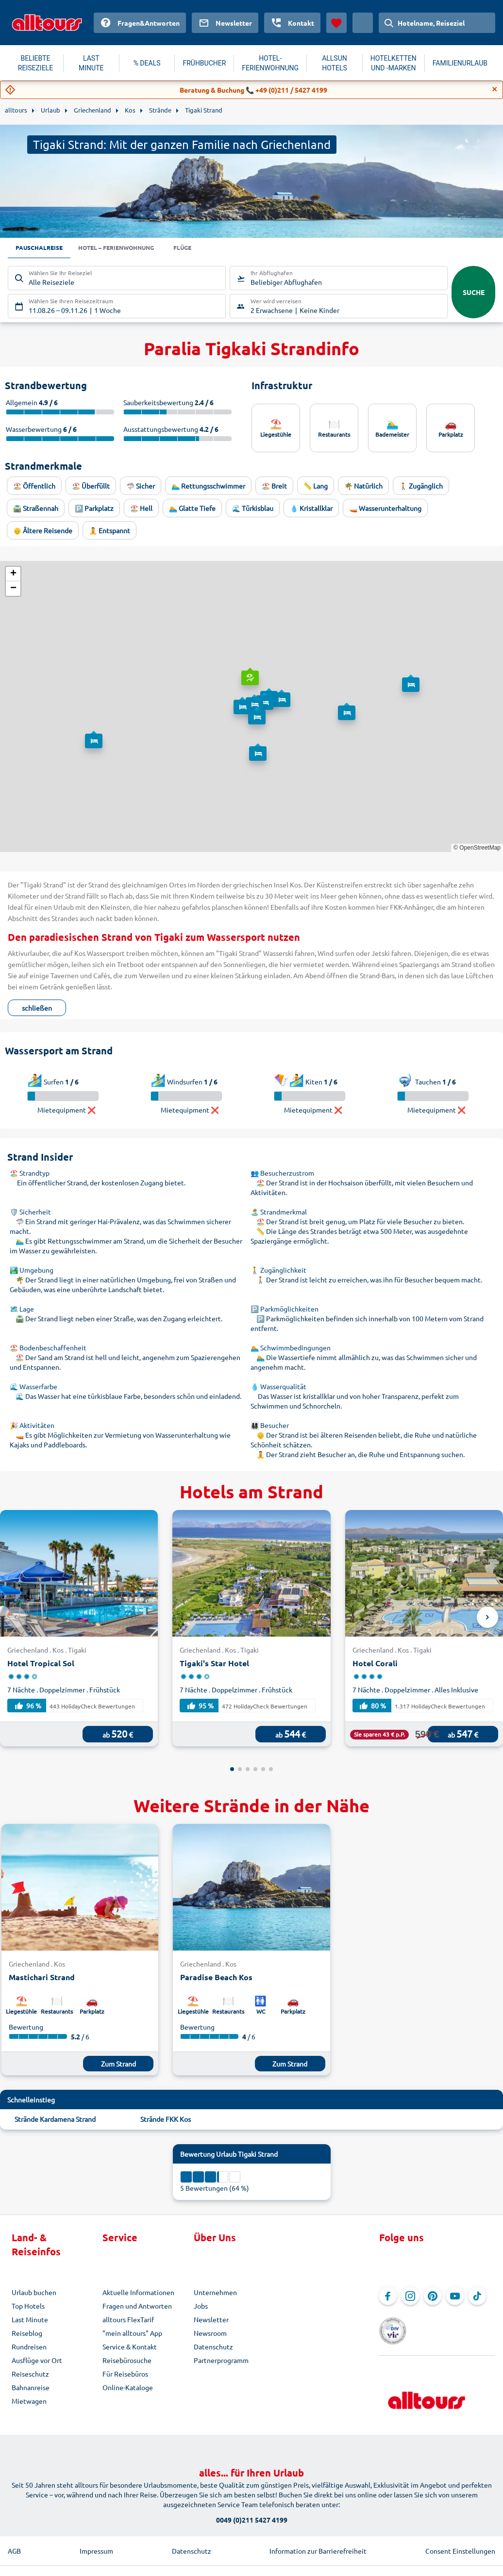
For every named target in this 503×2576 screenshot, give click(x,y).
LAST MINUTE (91, 63)
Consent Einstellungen (460, 2537)
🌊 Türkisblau (252, 509)
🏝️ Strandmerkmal (279, 1212)
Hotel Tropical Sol (40, 1664)
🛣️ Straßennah (35, 509)
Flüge (203, 248)
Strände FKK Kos (165, 2120)
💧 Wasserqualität (278, 1387)
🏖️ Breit (274, 486)
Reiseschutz (30, 2374)
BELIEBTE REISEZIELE (35, 63)
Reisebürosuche (126, 2361)
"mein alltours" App (132, 2334)
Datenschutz (213, 2347)
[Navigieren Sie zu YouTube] (455, 2297)
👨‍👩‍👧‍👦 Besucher (270, 1426)
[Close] (495, 89)
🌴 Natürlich (363, 486)
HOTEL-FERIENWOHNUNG (270, 63)
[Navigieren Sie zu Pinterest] (432, 2297)
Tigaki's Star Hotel (214, 1664)
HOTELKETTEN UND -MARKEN (393, 63)
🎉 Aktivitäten (32, 1426)
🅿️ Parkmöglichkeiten (285, 1309)
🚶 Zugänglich (421, 486)
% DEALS (147, 63)
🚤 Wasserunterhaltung (385, 509)
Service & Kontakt (129, 2347)
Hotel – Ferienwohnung (128, 248)
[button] (249, 670)
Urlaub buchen (34, 2293)
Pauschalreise (42, 248)
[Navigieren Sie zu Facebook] (388, 2297)
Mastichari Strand (42, 1978)
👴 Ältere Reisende (42, 531)
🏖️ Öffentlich (34, 486)
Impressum (96, 2537)
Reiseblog (27, 2334)
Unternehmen (215, 2293)
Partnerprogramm (221, 2361)
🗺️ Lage (22, 1309)
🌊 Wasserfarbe (33, 1387)
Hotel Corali (375, 1664)
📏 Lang (315, 486)
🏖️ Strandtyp (30, 1173)
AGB (14, 2537)
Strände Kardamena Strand (55, 2120)
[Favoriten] (336, 23)
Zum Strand (118, 2064)
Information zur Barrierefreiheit (318, 2537)
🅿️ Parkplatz (94, 509)
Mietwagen (29, 2401)
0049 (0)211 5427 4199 (251, 2506)
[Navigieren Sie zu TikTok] (477, 2297)
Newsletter (211, 2320)
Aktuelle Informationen (138, 2293)
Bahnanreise (31, 2388)
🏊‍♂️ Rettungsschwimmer (208, 486)
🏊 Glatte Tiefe (192, 509)
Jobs (201, 2306)
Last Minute (30, 2320)
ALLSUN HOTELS (334, 63)
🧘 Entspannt (109, 531)
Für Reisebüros (125, 2374)
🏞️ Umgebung (31, 1270)
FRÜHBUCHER (204, 63)
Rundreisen (29, 2347)
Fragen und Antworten (137, 2306)
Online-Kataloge (127, 2388)
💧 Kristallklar (311, 509)
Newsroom (210, 2334)
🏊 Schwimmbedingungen (291, 1348)
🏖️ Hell (141, 509)
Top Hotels (28, 2306)
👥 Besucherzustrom (282, 1173)
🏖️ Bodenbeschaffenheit (48, 1348)
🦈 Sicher (140, 486)
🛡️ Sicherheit (30, 1212)
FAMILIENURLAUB (460, 63)
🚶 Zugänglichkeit (278, 1270)
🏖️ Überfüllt (91, 486)
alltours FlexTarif (128, 2320)
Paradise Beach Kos (216, 1978)
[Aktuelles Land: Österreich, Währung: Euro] (362, 23)
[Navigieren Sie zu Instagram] (410, 2297)
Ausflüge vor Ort (37, 2361)
